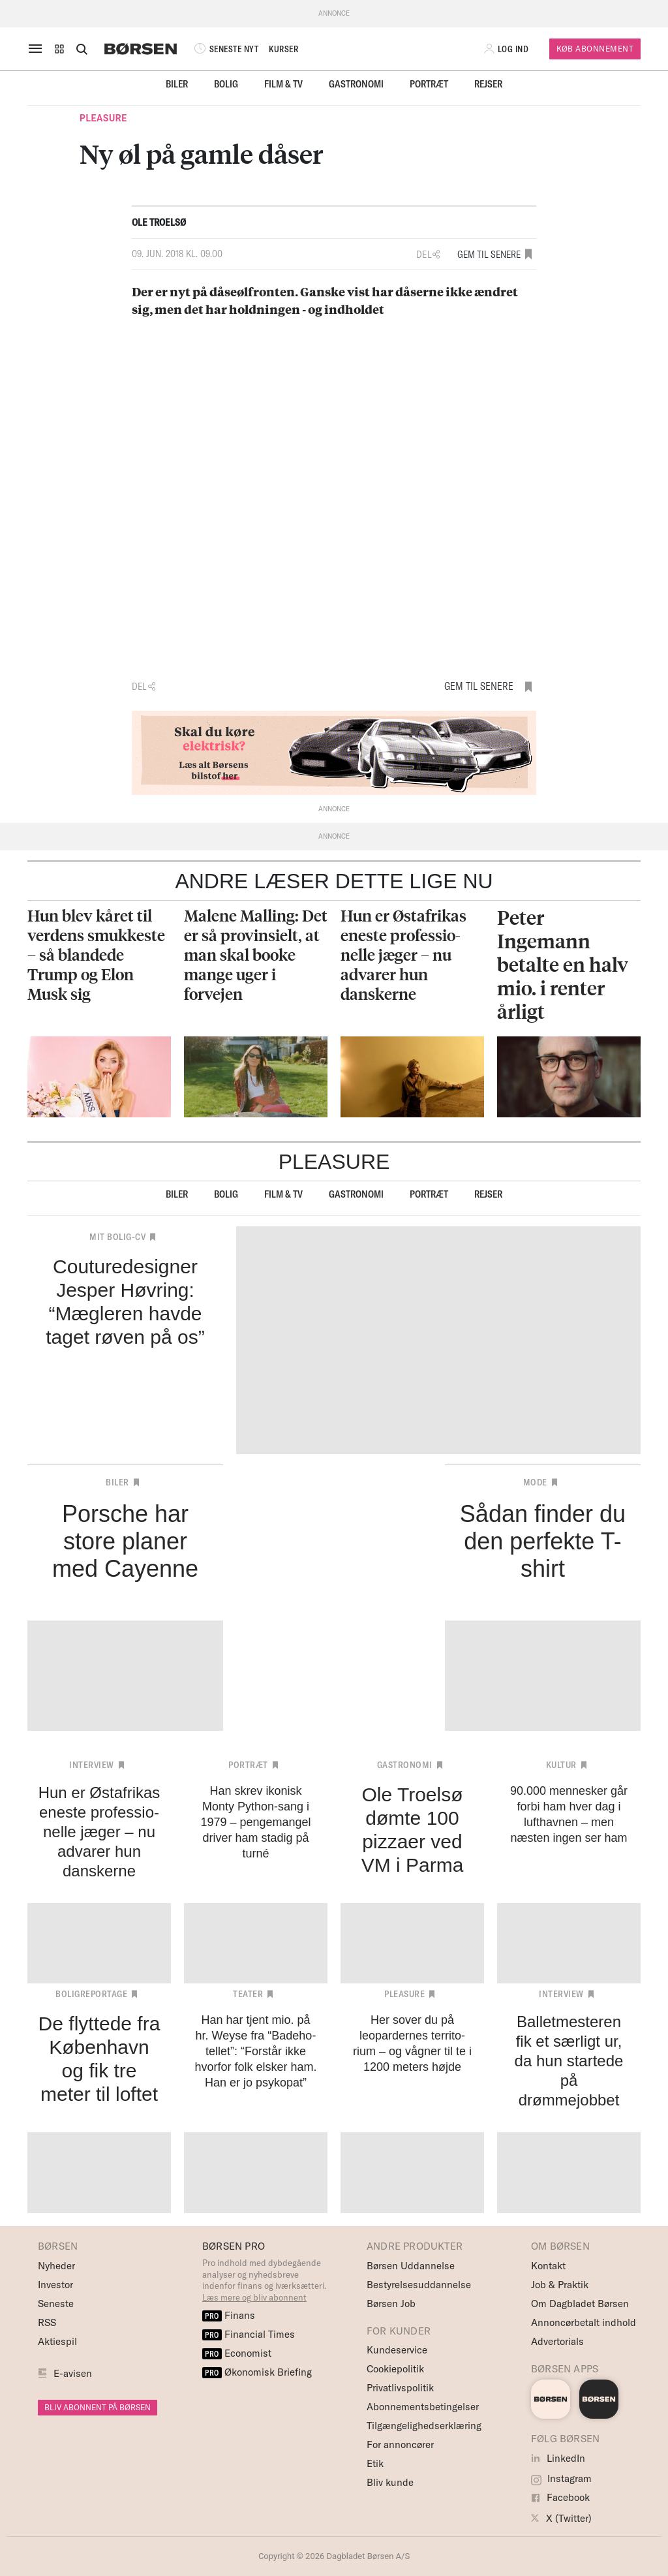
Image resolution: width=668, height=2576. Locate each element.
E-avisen (72, 2373)
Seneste (56, 2303)
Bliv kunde (390, 2482)
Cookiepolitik (395, 2369)
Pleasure (103, 118)
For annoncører (400, 2444)
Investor (55, 2284)
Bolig (226, 84)
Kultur (561, 1765)
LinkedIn (558, 2458)
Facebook (560, 2497)
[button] (59, 49)
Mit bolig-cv (117, 1237)
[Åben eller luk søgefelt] (81, 49)
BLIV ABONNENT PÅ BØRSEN (97, 2407)
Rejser (488, 84)
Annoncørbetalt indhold (583, 2322)
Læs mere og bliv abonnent (254, 2297)
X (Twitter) (561, 2518)
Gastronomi (356, 84)
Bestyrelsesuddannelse (419, 2284)
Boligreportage (91, 1994)
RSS (47, 2322)
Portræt (429, 84)
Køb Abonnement (594, 49)
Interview (91, 1765)
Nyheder (56, 2265)
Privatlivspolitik (400, 2388)
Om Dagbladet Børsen (580, 2303)
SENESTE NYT (225, 49)
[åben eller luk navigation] (37, 49)
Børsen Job (391, 2303)
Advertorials (557, 2341)
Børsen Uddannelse (411, 2265)
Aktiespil (57, 2341)
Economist (236, 2353)
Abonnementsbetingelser (423, 2406)
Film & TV (283, 84)
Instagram (561, 2478)
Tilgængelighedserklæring (424, 2425)
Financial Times (248, 2334)
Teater (248, 1994)
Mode (535, 1482)
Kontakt (548, 2265)
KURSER (283, 49)
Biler (177, 84)
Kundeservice (397, 2350)
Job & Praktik (559, 2284)
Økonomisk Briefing (257, 2372)
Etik (375, 2463)
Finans (228, 2315)
